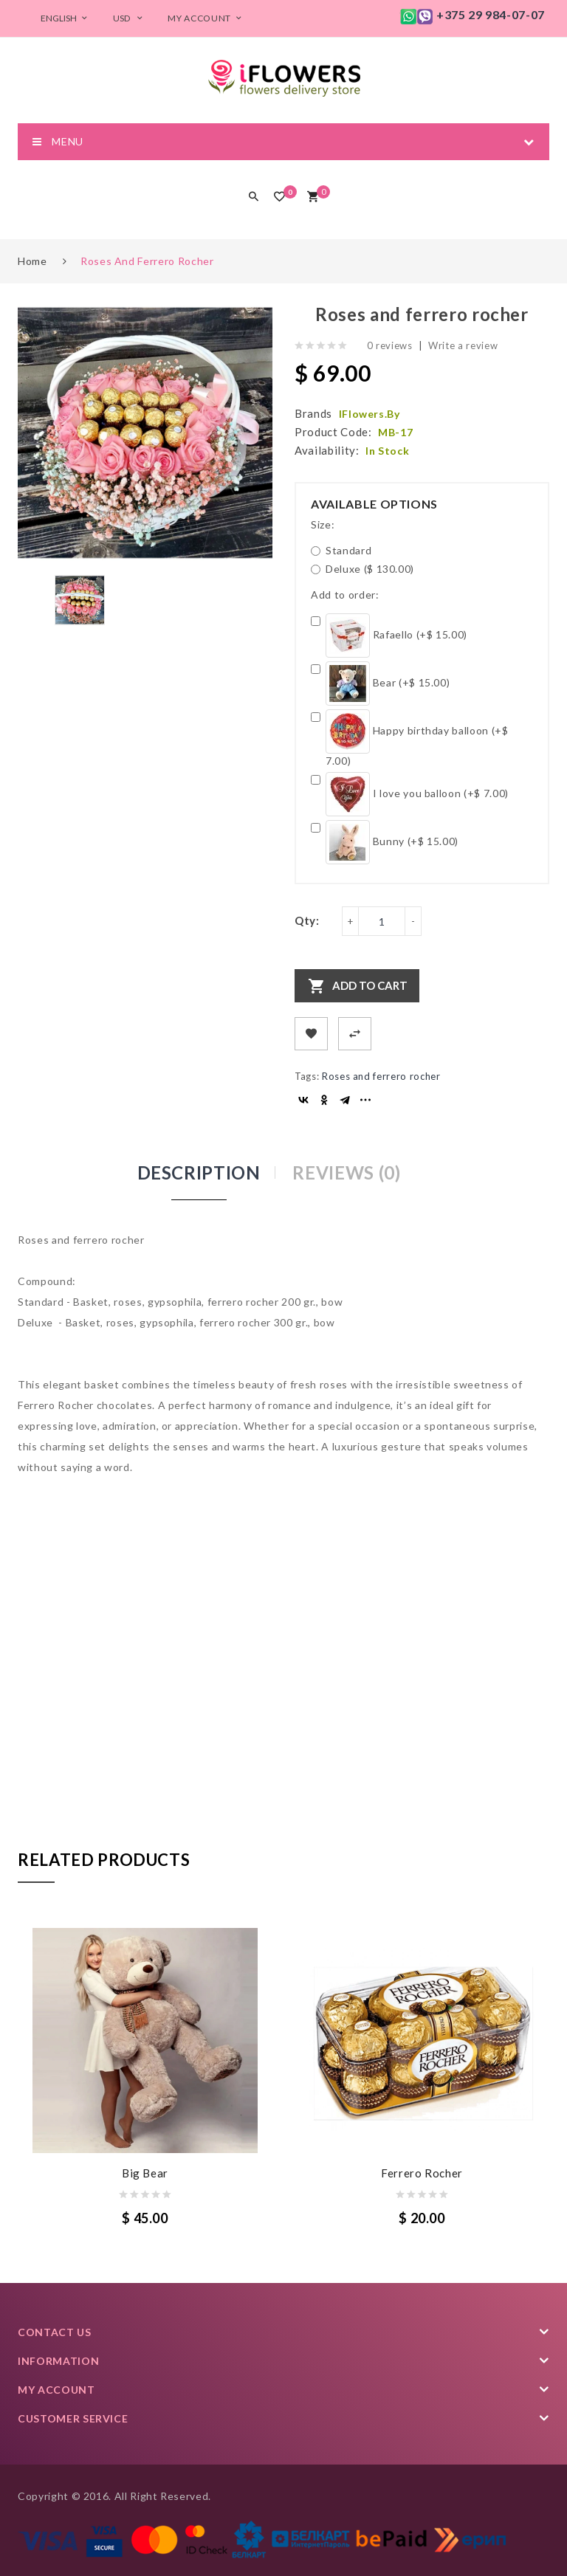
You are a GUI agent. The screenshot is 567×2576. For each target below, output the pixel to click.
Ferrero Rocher (422, 2173)
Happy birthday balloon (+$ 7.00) (410, 738)
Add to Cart (370, 985)
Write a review (463, 345)
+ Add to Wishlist (311, 1033)
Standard (341, 550)
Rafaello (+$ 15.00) (389, 635)
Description (199, 1172)
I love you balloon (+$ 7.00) (410, 794)
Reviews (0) (346, 1172)
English (66, 18)
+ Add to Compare (354, 1033)
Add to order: (345, 594)
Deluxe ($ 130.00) (362, 568)
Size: (322, 524)
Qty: (307, 920)
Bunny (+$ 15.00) (384, 842)
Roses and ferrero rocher (147, 261)
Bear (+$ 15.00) (380, 683)
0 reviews (390, 345)
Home (32, 261)
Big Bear (145, 2173)
